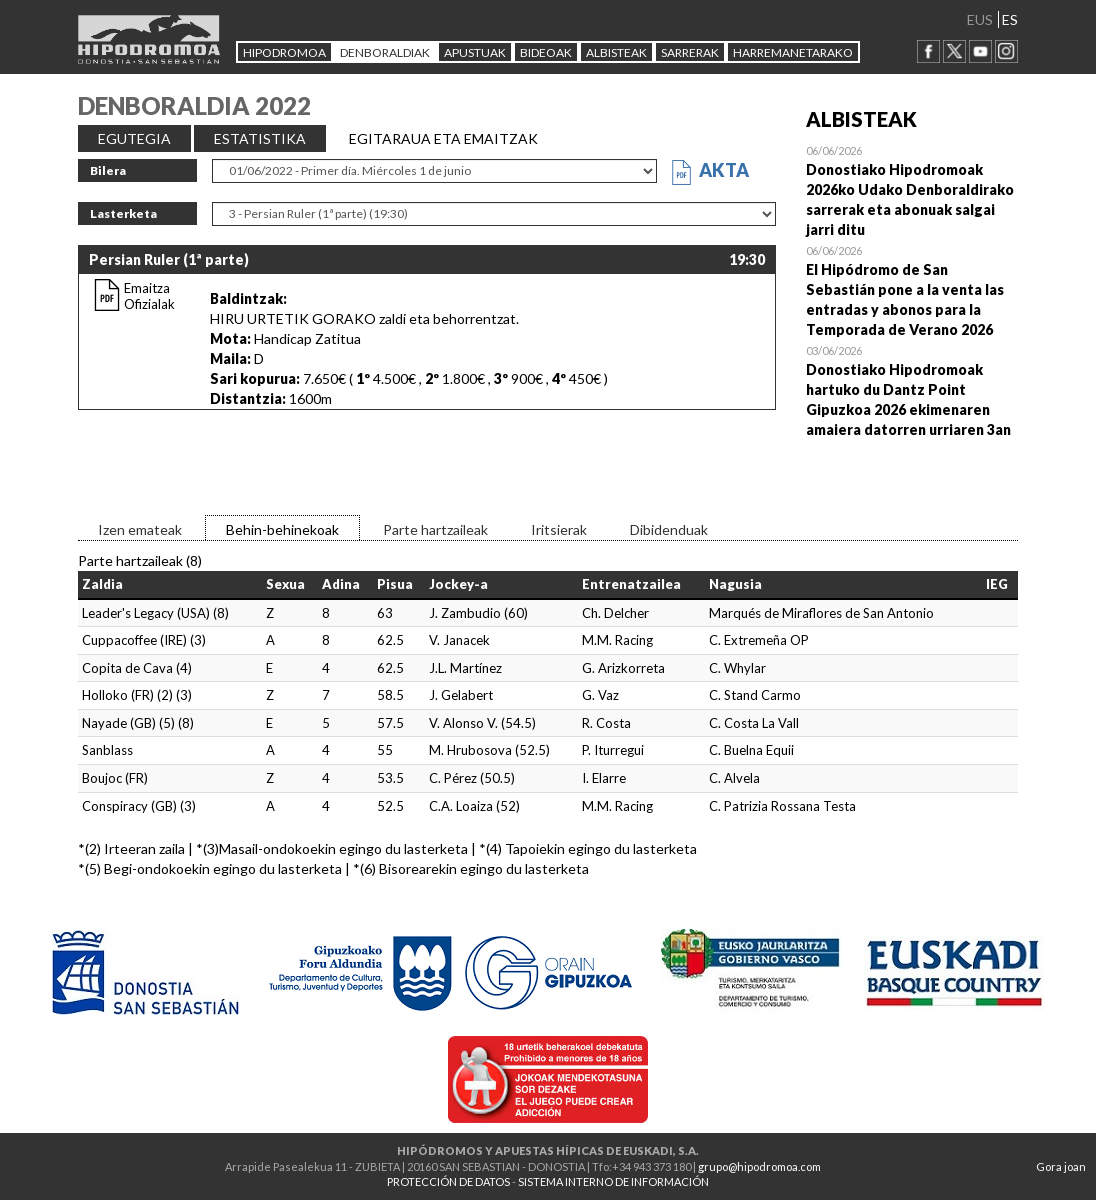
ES (1010, 19)
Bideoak (546, 52)
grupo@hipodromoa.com (759, 1166)
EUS (980, 19)
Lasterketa (123, 213)
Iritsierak (559, 529)
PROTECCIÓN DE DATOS (448, 1181)
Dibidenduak (669, 529)
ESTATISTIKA (260, 138)
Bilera (108, 170)
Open (912, 190)
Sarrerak (690, 52)
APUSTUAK (475, 52)
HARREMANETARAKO (793, 52)
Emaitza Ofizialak (149, 296)
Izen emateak (140, 529)
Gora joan (1061, 1166)
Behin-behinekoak (282, 529)
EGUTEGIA (134, 138)
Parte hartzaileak (435, 529)
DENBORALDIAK (385, 52)
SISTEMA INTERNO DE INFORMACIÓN (613, 1181)
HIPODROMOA (284, 52)
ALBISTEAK (616, 52)
